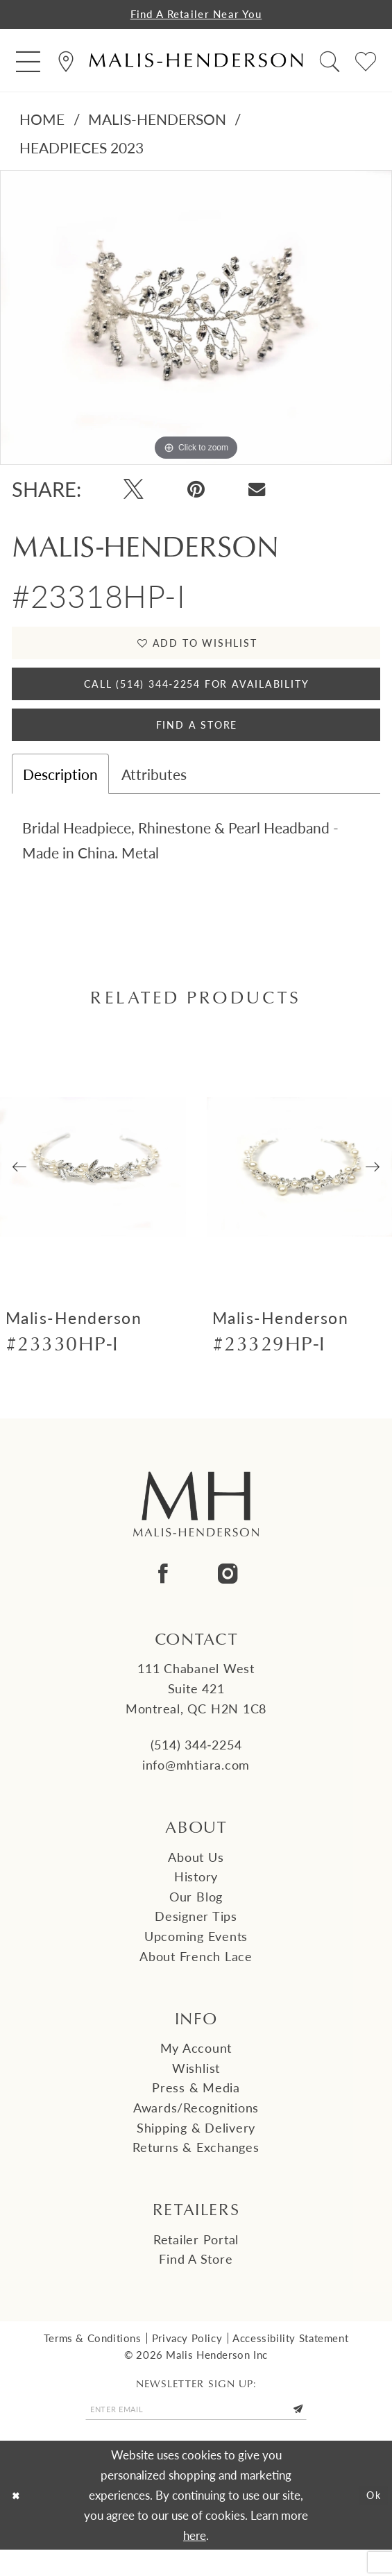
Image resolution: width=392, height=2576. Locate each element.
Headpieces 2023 (81, 149)
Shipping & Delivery (196, 2149)
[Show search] (330, 63)
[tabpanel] (196, 319)
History (196, 1898)
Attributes (154, 796)
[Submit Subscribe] (316, 2433)
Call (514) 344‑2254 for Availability (196, 695)
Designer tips (196, 1938)
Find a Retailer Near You (196, 15)
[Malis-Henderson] (196, 63)
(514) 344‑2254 (196, 1766)
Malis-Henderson (157, 120)
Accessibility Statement (290, 2360)
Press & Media (196, 2109)
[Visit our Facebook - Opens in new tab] (164, 1596)
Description (60, 796)
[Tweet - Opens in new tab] (133, 492)
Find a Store (195, 2280)
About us (195, 1879)
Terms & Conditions (93, 2360)
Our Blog (196, 1918)
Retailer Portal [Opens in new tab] (196, 2261)
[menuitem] (28, 63)
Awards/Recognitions (196, 2129)
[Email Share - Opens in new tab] (257, 492)
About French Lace (196, 1978)
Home (42, 120)
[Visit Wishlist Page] (366, 63)
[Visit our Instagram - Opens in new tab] (228, 1596)
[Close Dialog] (18, 2521)
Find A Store (196, 744)
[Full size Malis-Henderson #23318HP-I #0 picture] (196, 319)
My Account (196, 2069)
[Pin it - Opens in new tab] (196, 492)
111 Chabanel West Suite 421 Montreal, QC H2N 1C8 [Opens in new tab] (196, 1709)
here (194, 2561)
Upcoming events (196, 1958)
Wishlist (196, 2090)
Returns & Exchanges (196, 2169)
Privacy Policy (187, 2360)
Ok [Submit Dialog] (370, 2521)
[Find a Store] (66, 63)
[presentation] (93, 1189)
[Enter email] (196, 2433)
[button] (28, 63)
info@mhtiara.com (196, 1786)
